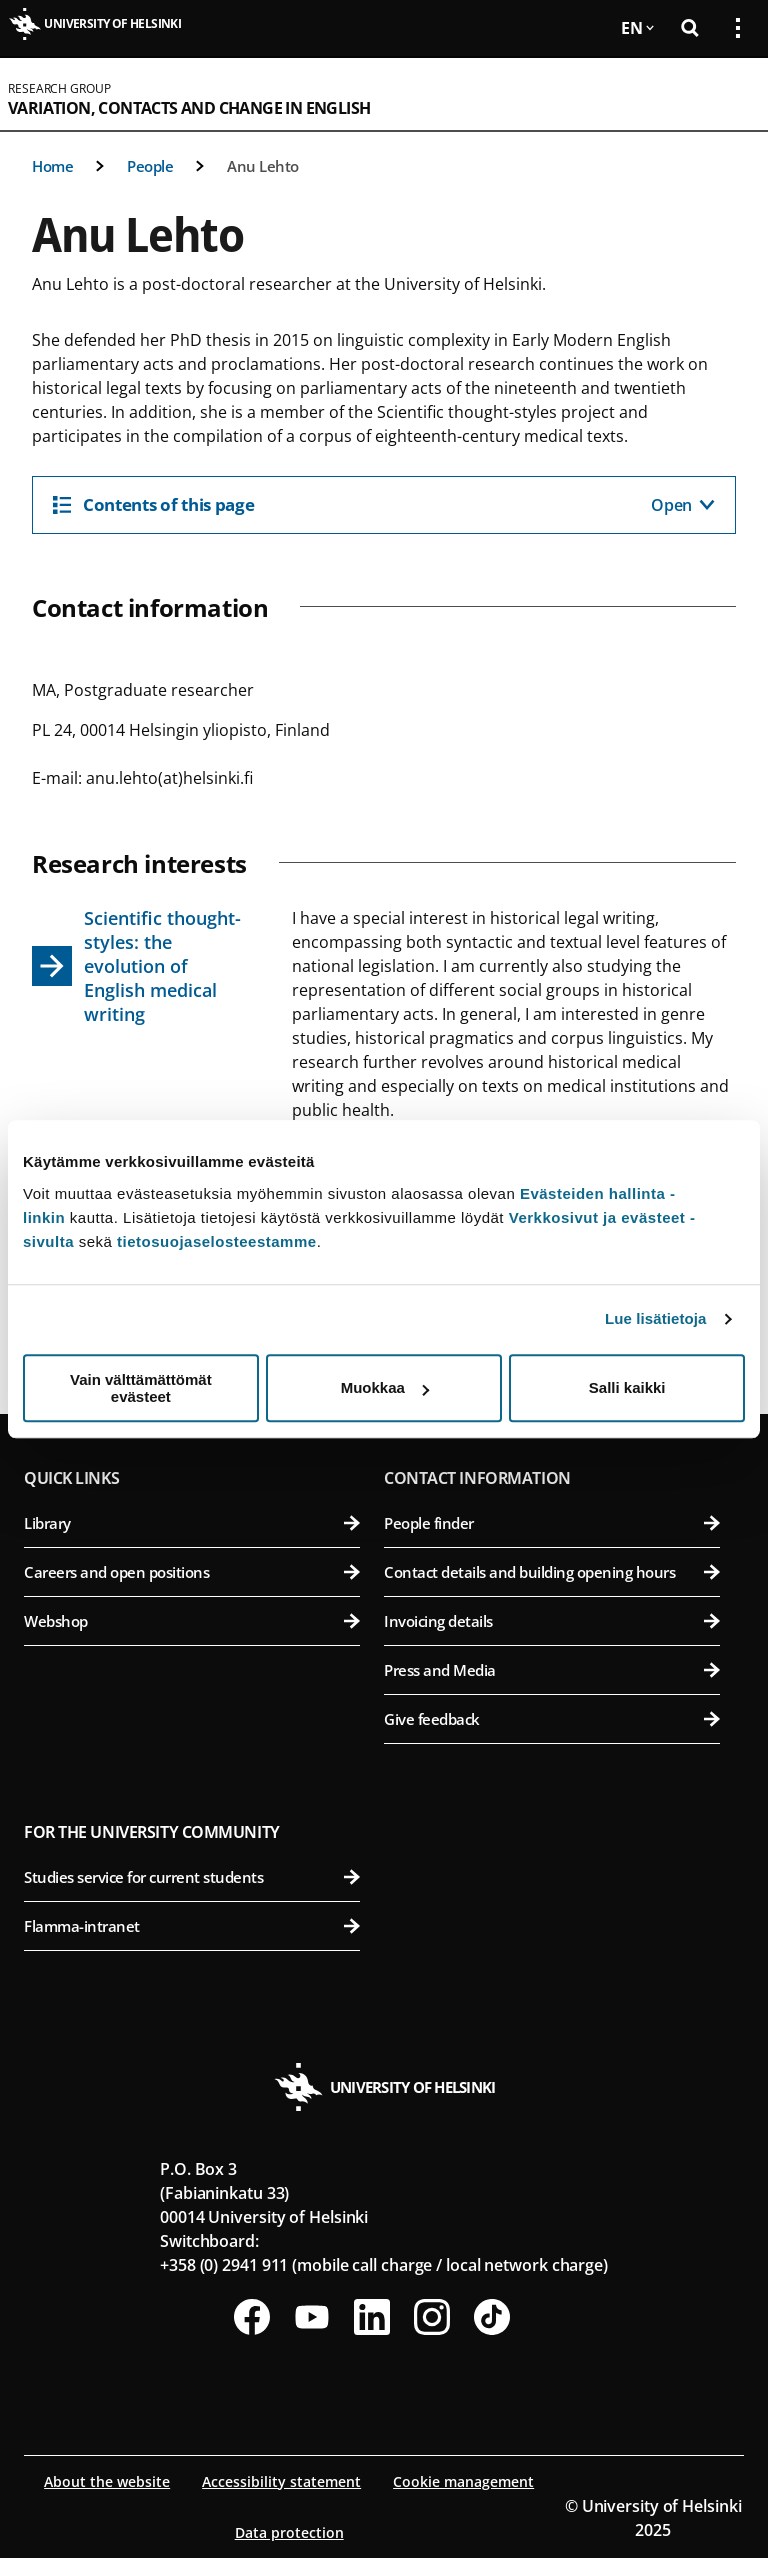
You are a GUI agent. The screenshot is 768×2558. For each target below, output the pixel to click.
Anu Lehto (263, 166)
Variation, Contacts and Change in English (189, 108)
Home (52, 166)
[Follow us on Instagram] (432, 2317)
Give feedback (552, 1719)
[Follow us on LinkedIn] (372, 2317)
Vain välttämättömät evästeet (141, 1388)
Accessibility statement (281, 2481)
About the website (107, 2481)
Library (192, 1523)
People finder (552, 1523)
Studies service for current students (192, 1877)
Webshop (192, 1621)
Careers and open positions (192, 1572)
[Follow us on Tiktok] (492, 2317)
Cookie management (463, 2481)
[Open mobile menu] (730, 94)
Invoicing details (552, 1621)
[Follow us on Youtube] (312, 2317)
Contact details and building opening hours (552, 1572)
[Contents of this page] (384, 505)
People (150, 166)
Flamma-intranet (192, 1926)
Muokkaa (385, 1387)
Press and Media (552, 1670)
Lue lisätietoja (656, 1318)
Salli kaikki (627, 1387)
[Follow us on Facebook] (252, 2317)
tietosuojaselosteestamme (217, 1241)
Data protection (289, 2532)
